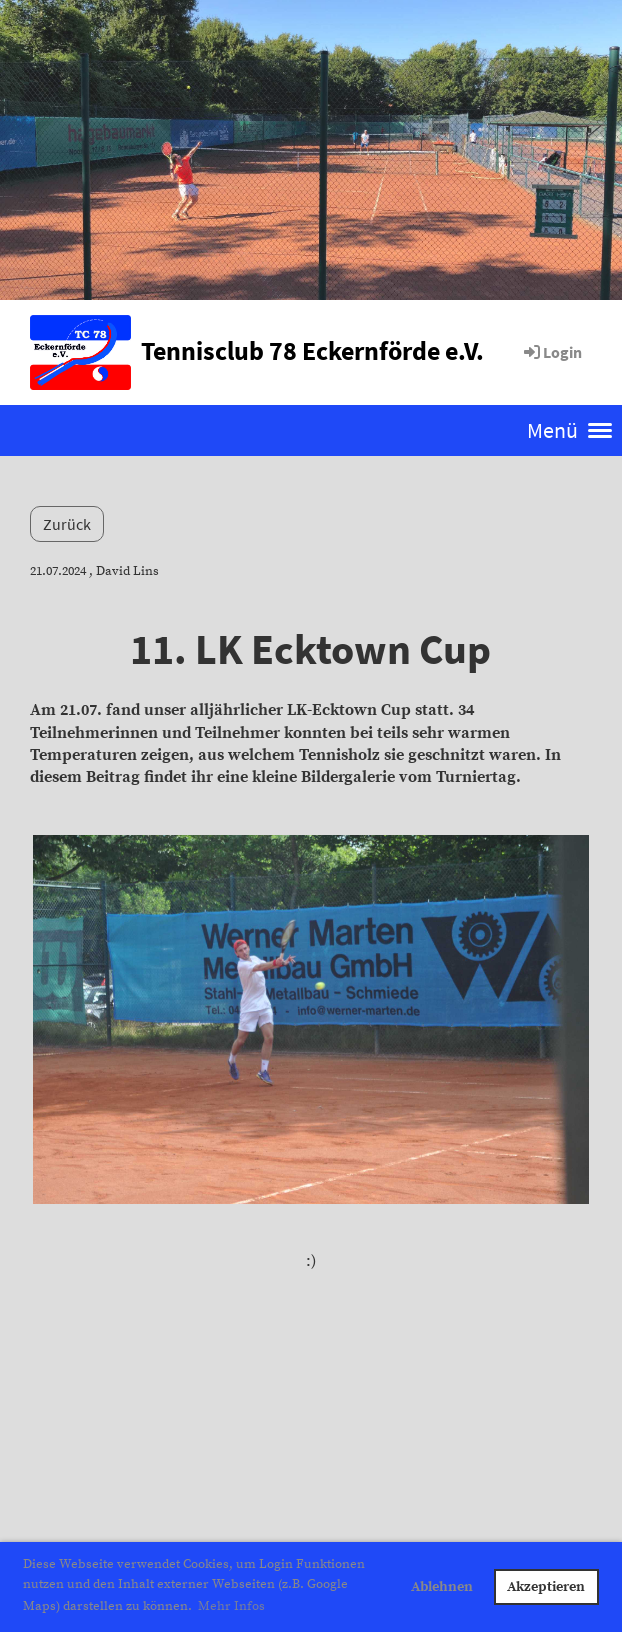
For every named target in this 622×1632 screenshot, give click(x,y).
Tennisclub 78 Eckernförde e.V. (312, 350)
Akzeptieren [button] (546, 1587)
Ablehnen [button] (442, 1587)
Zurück (67, 524)
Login (551, 352)
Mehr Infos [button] (231, 1606)
